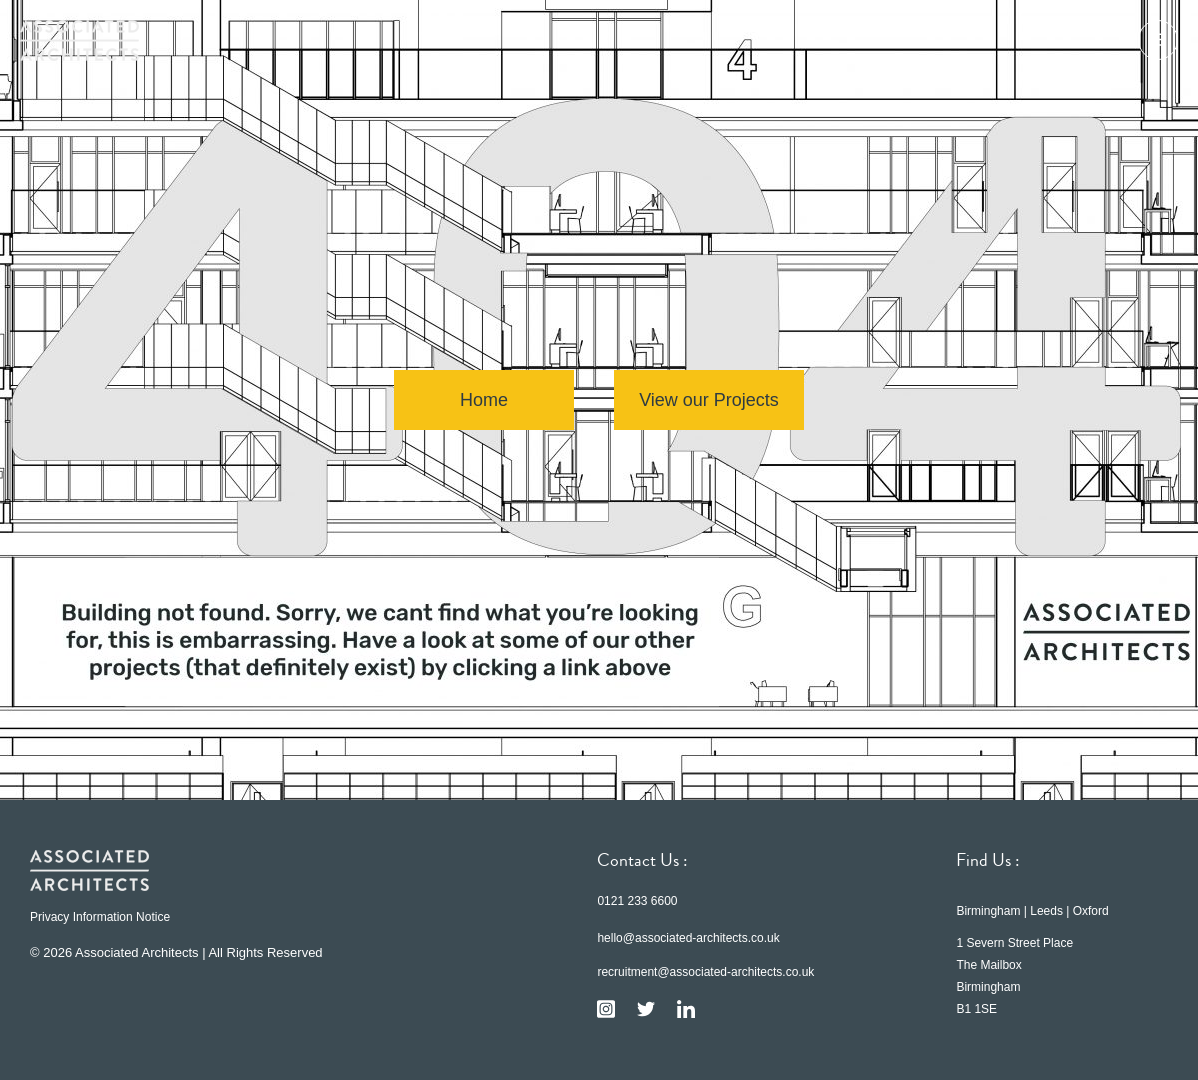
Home (484, 400)
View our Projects (709, 400)
